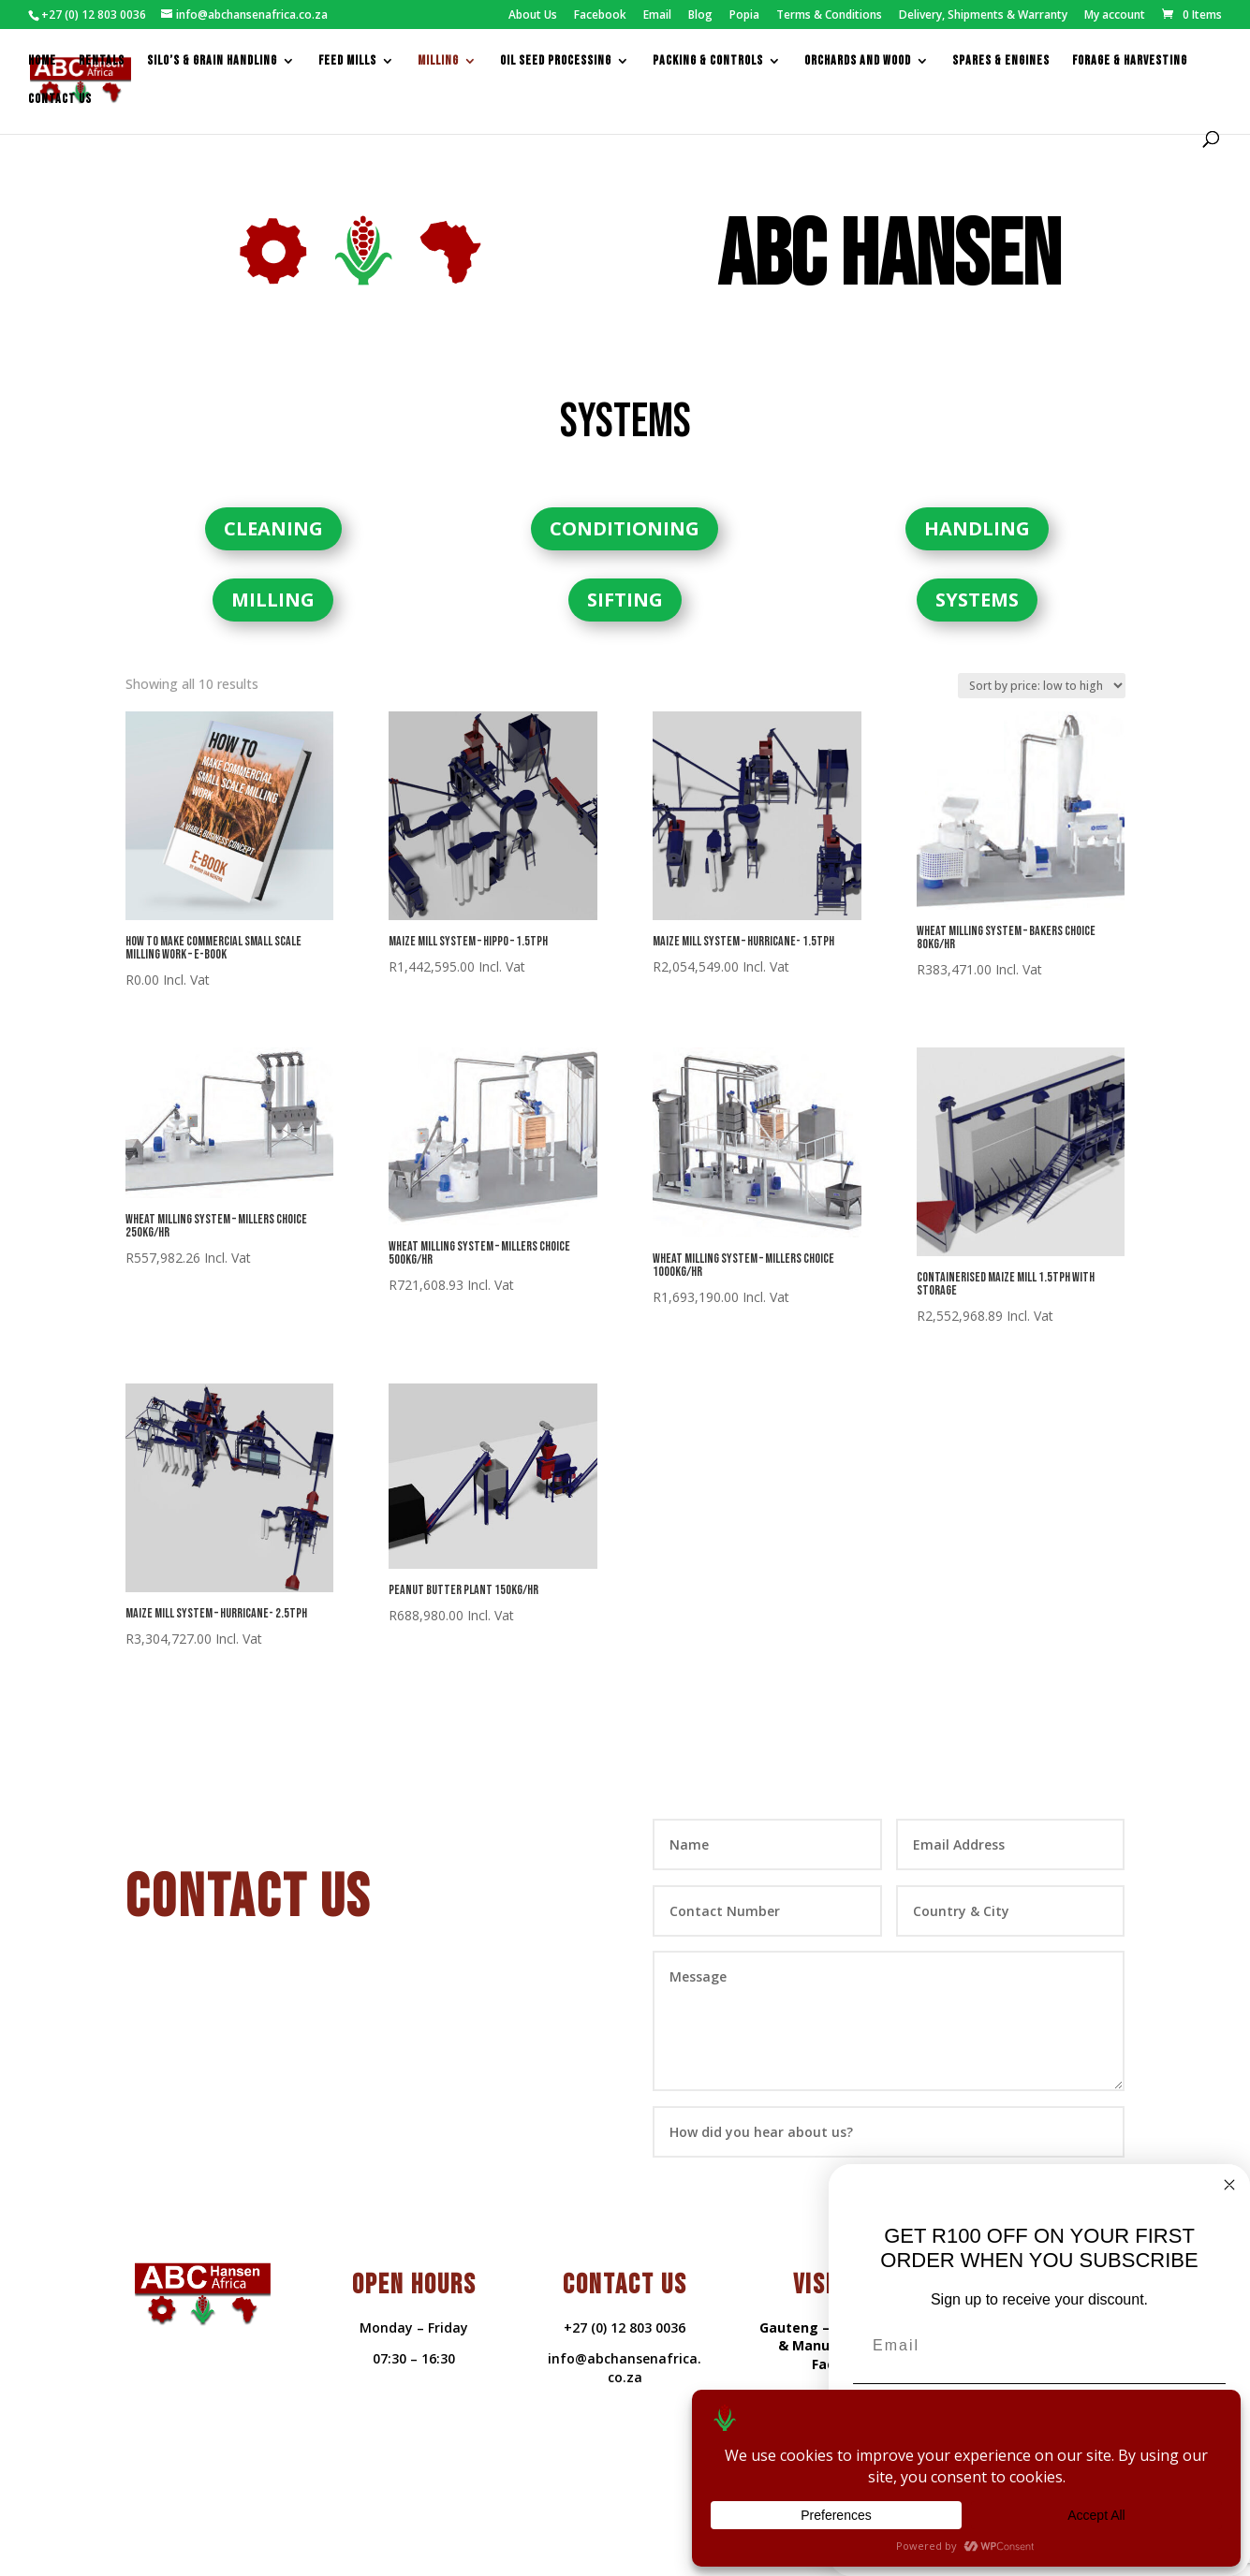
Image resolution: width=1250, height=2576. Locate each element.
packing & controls (708, 60)
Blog (700, 15)
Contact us (60, 99)
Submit (1059, 2157)
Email (657, 15)
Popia (744, 15)
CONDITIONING (624, 498)
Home (42, 60)
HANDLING (977, 498)
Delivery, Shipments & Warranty (983, 15)
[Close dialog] (1229, 2185)
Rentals (102, 60)
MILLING (273, 569)
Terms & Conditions (829, 15)
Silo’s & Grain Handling (212, 60)
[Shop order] (1041, 655)
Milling (438, 60)
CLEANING (273, 498)
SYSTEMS (977, 569)
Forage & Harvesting (1129, 60)
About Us (532, 15)
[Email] (1039, 2345)
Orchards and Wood (857, 60)
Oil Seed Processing (555, 60)
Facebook (600, 15)
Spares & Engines (1001, 60)
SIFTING (625, 569)
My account (1114, 15)
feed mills (347, 60)
